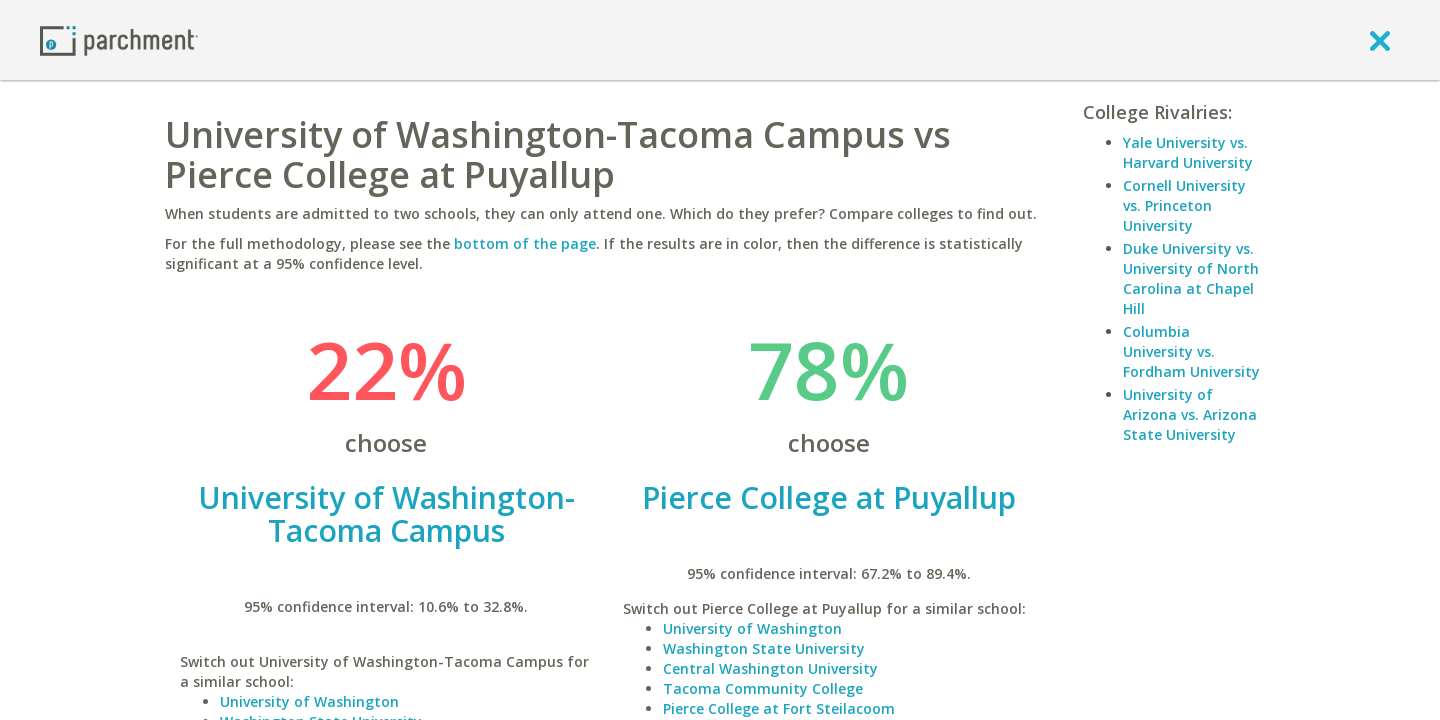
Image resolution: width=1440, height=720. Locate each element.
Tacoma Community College (763, 688)
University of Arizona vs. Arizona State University (1190, 414)
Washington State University (764, 648)
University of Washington (309, 701)
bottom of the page (525, 243)
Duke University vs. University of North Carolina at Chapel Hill (1191, 278)
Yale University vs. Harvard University (1188, 152)
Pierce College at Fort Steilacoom (779, 708)
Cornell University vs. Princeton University (1184, 205)
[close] (1380, 40)
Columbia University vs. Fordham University (1191, 351)
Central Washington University (770, 668)
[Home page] (119, 39)
